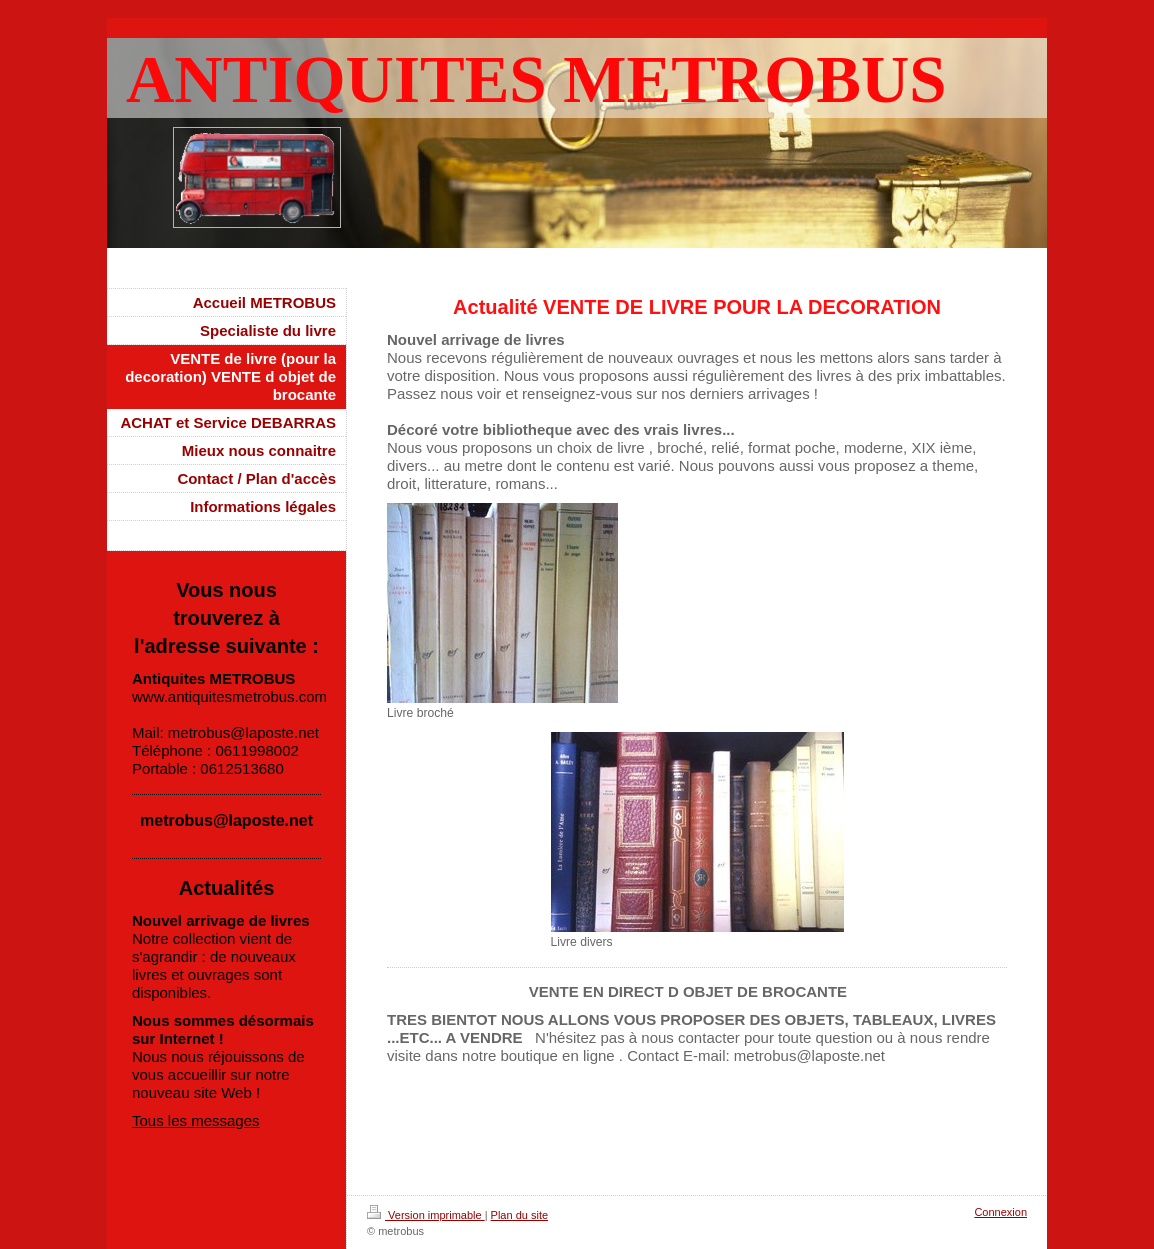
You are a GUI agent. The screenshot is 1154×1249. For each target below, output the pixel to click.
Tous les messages (196, 1120)
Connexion (1000, 1212)
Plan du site (519, 1215)
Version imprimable (426, 1215)
